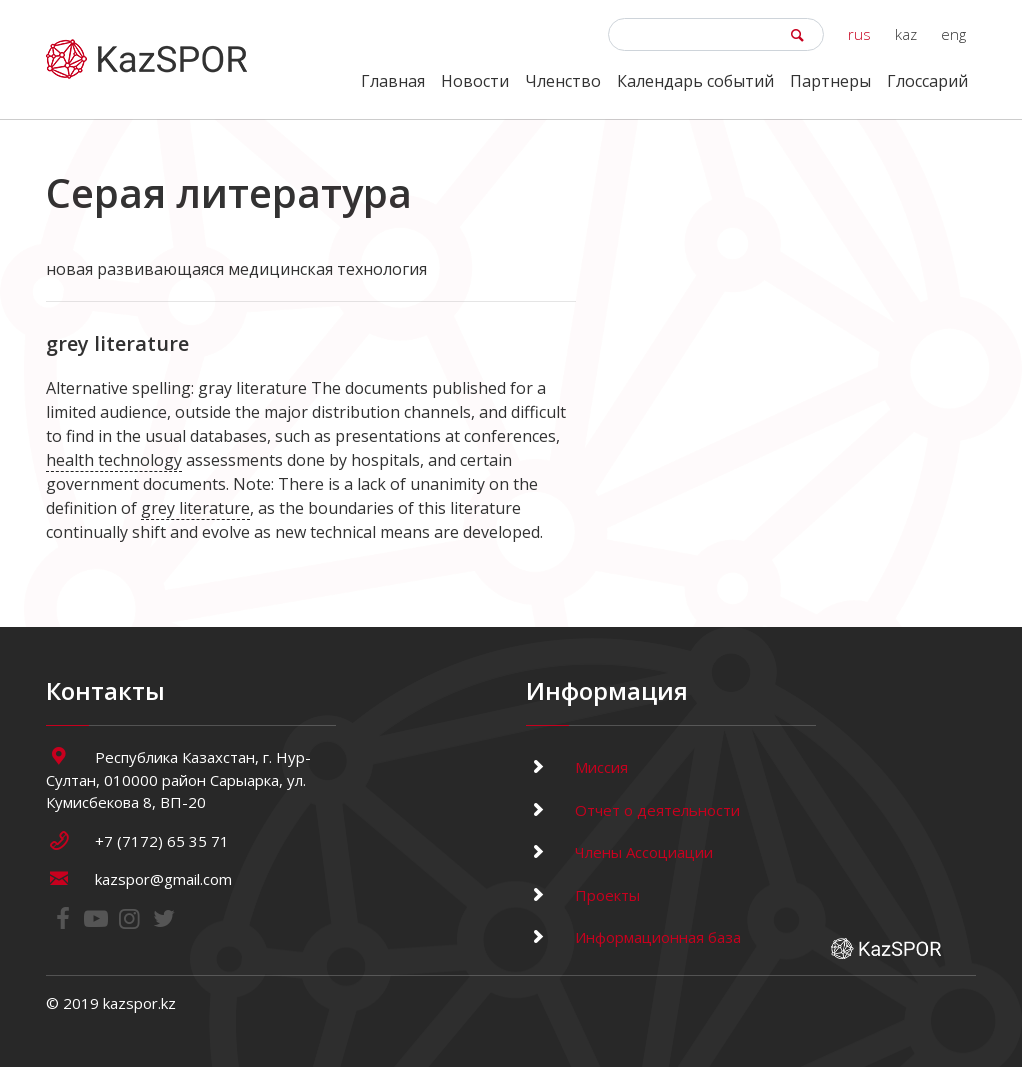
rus (859, 34)
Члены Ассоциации (619, 852)
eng (953, 34)
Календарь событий (695, 81)
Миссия (577, 767)
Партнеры (830, 81)
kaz (906, 34)
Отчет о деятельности (633, 810)
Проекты (583, 895)
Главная (393, 81)
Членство (563, 81)
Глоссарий (927, 81)
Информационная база (633, 937)
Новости (475, 81)
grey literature (195, 508)
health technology (114, 460)
